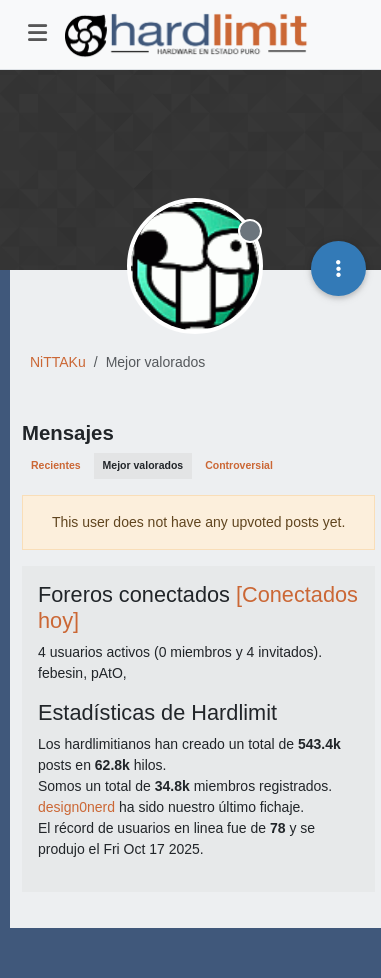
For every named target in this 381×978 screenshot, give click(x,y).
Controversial (239, 465)
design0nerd (76, 807)
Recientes (56, 465)
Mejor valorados (143, 465)
